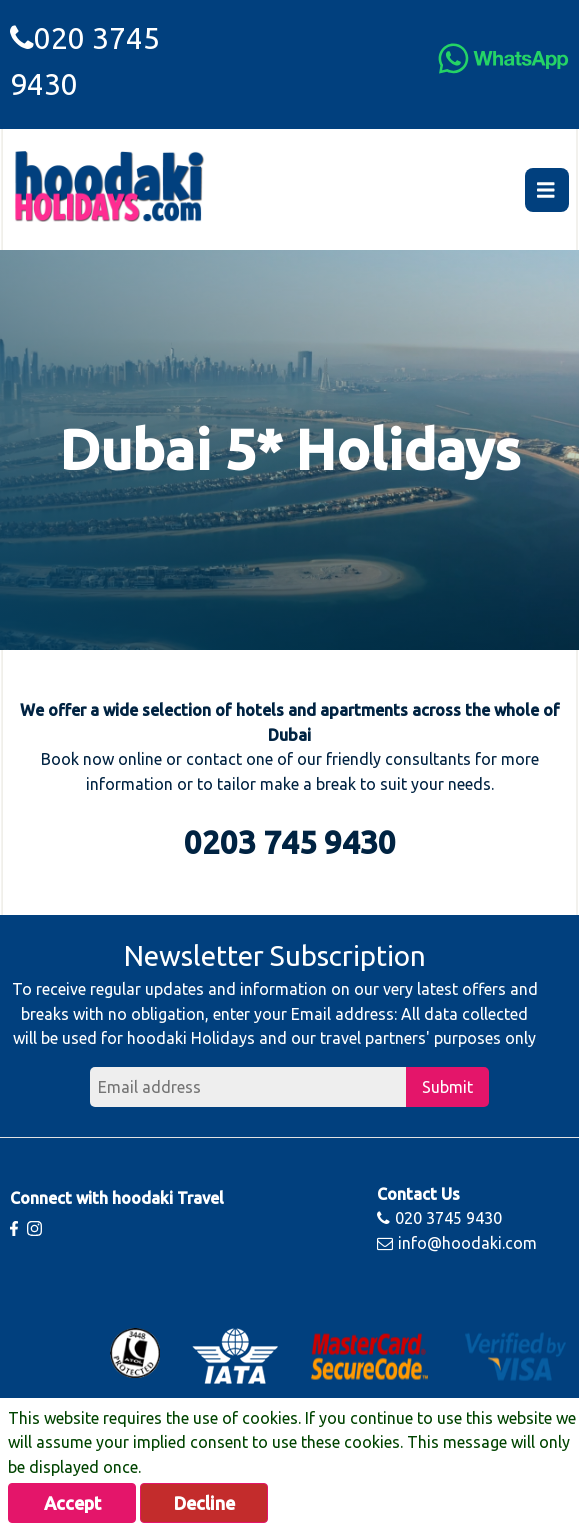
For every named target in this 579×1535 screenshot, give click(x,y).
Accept (72, 1503)
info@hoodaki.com (457, 1243)
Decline (204, 1503)
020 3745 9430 (439, 1218)
